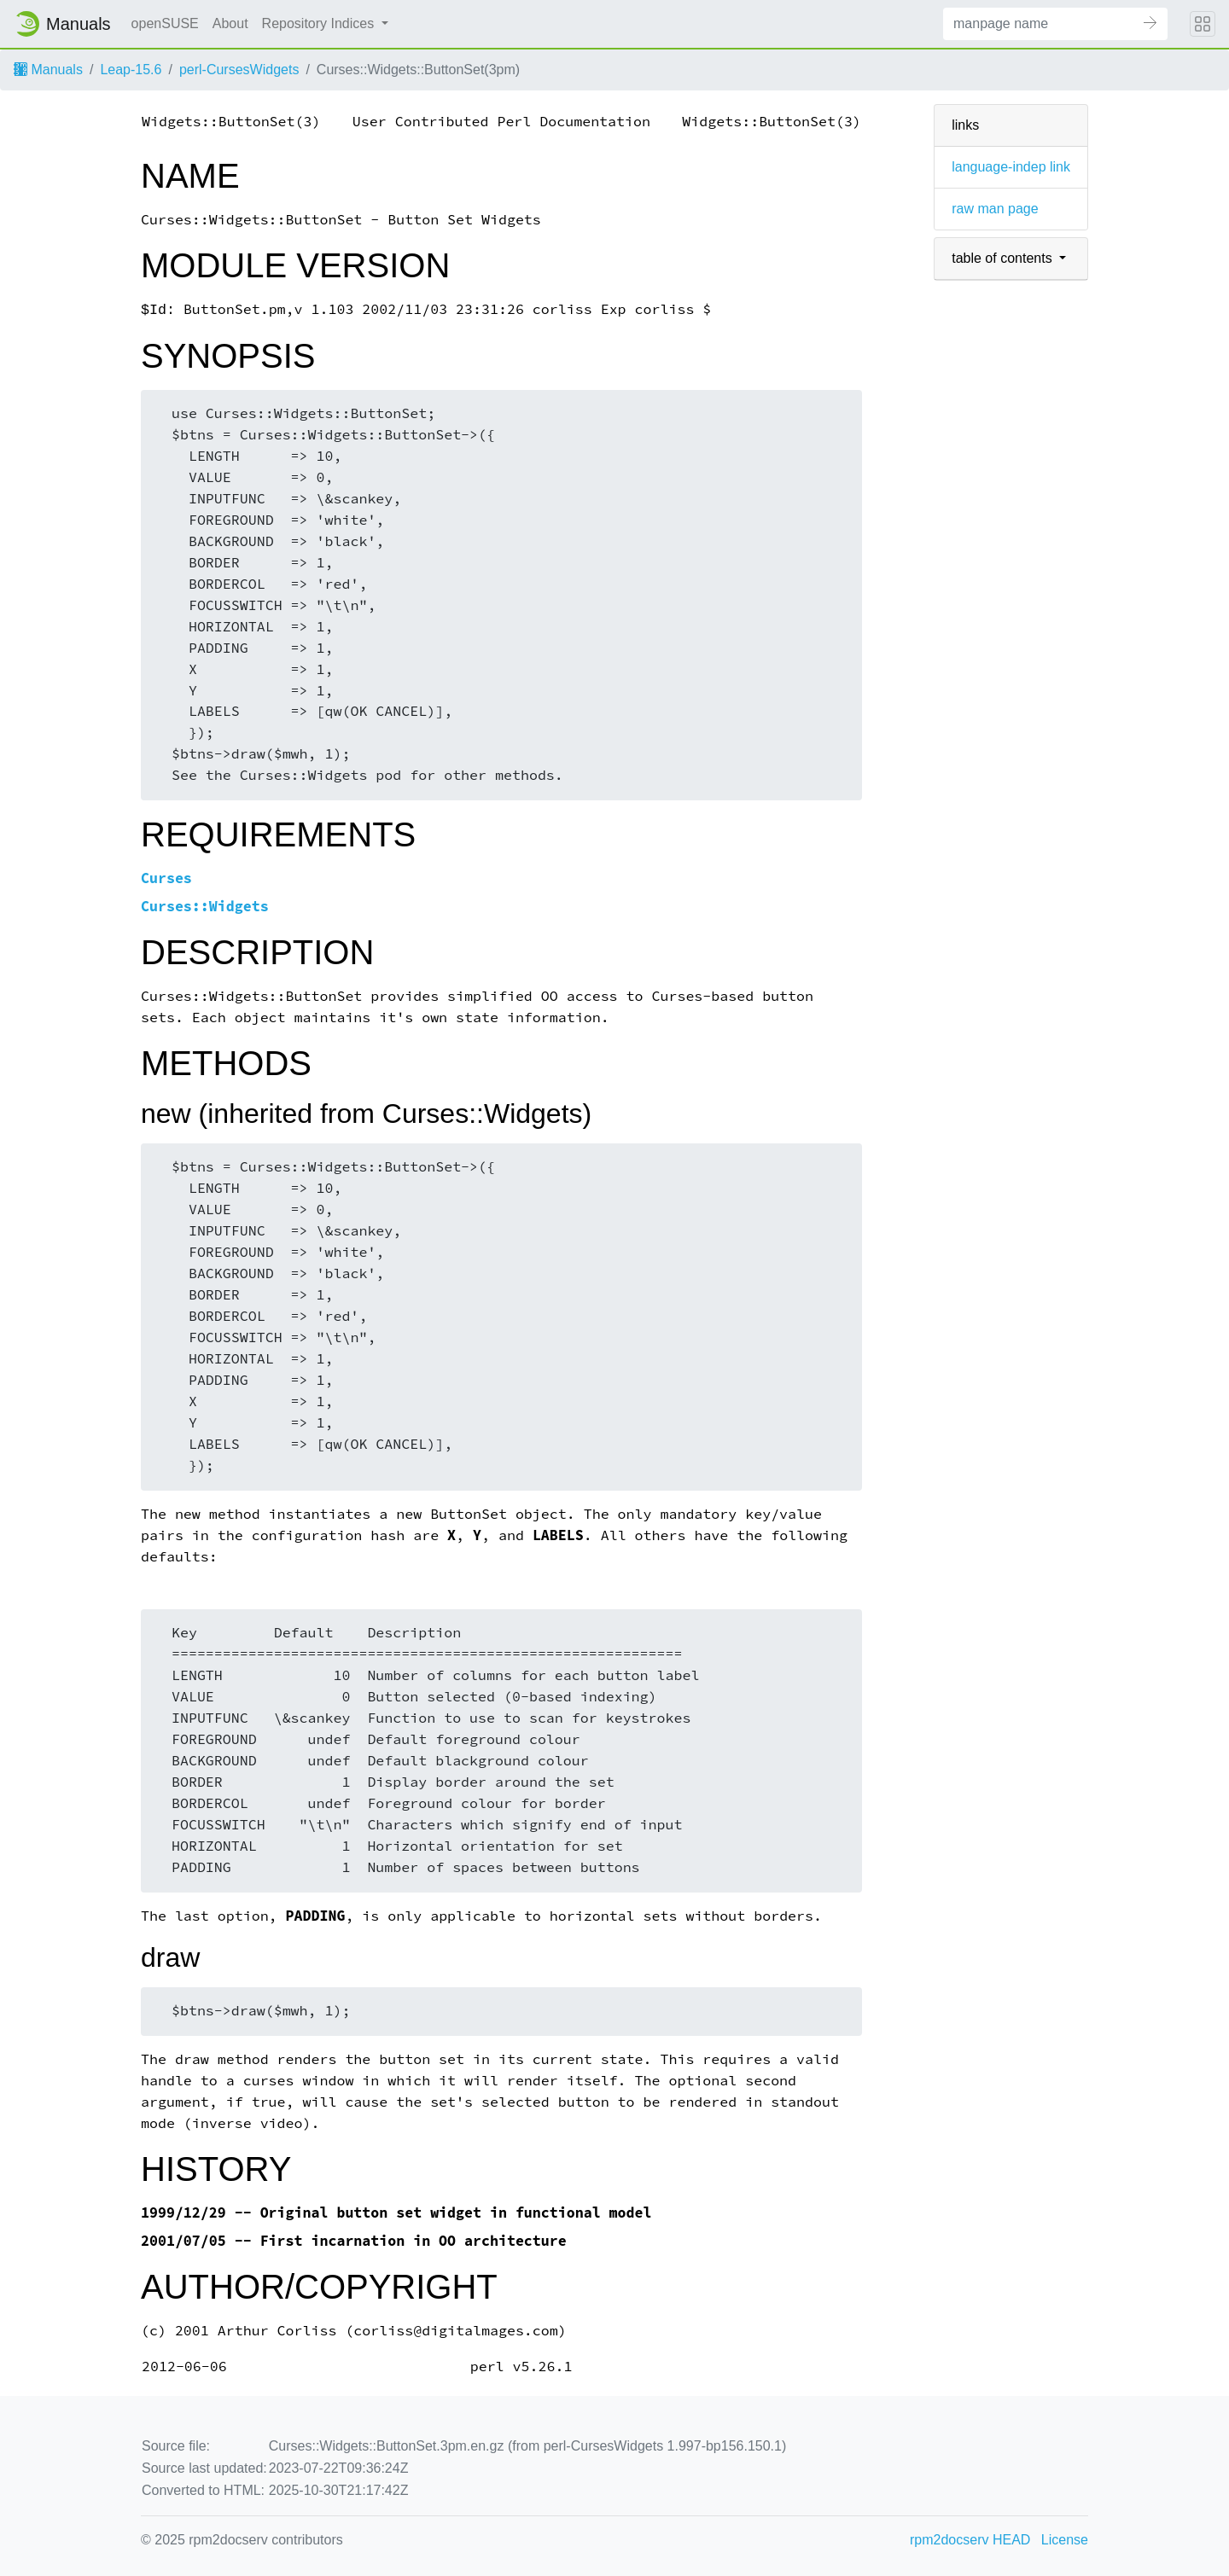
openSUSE (165, 23)
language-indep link (1011, 167)
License (1064, 2539)
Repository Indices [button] (320, 23)
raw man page (995, 208)
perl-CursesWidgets (239, 69)
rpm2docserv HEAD (970, 2539)
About (230, 23)
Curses (166, 878)
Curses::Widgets (205, 907)
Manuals (48, 69)
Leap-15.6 (130, 69)
